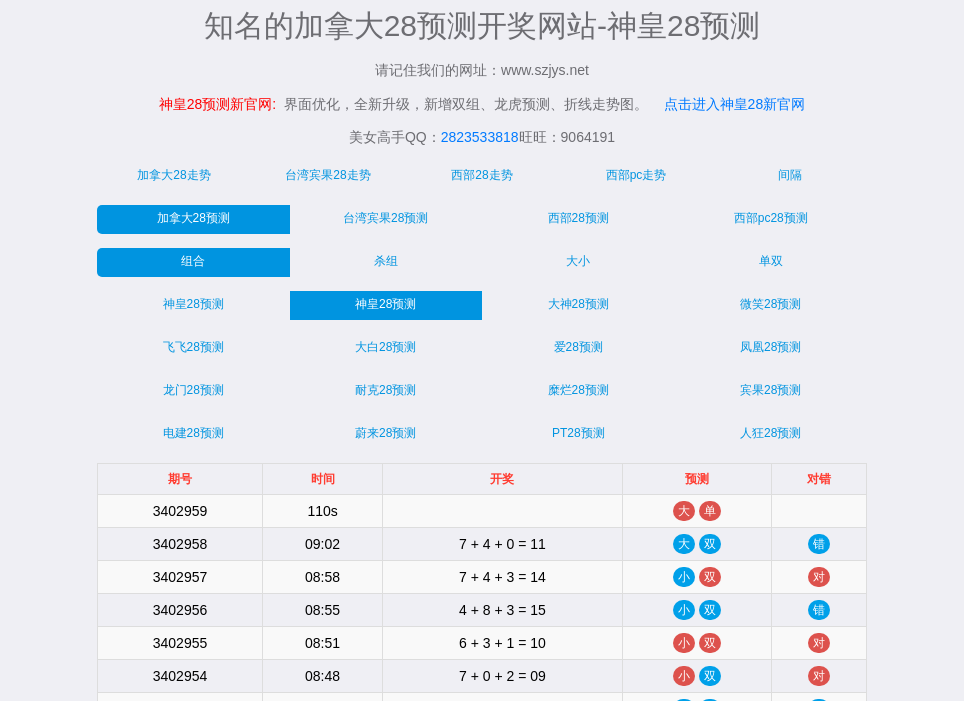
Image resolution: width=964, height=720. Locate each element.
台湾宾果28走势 (327, 175)
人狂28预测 (770, 433)
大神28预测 (578, 304)
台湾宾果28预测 (385, 218)
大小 (578, 261)
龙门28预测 (193, 390)
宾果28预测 (770, 390)
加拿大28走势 (173, 175)
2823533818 (480, 137)
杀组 (386, 261)
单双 (771, 261)
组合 (193, 261)
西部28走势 (481, 175)
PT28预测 (578, 433)
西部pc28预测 (771, 218)
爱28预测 (578, 347)
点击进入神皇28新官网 (735, 104)
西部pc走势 (636, 175)
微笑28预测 (770, 304)
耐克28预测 (385, 390)
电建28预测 (193, 433)
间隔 (790, 175)
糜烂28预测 (578, 390)
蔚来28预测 (385, 433)
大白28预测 (385, 347)
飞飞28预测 (193, 347)
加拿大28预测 (193, 218)
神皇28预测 (193, 304)
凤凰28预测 (770, 347)
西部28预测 (578, 218)
